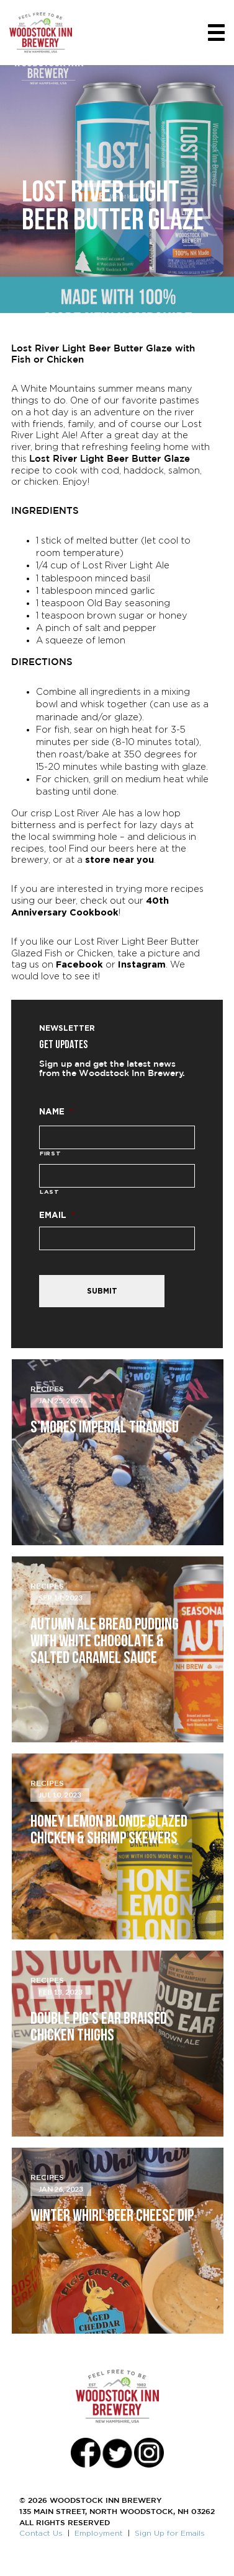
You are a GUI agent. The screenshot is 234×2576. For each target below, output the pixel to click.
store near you (119, 859)
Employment (98, 2533)
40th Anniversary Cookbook (90, 906)
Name (56, 1111)
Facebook (79, 964)
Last (50, 1191)
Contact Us (41, 2533)
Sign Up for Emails (170, 2533)
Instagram (142, 964)
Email (57, 1214)
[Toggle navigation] (216, 32)
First (50, 1153)
